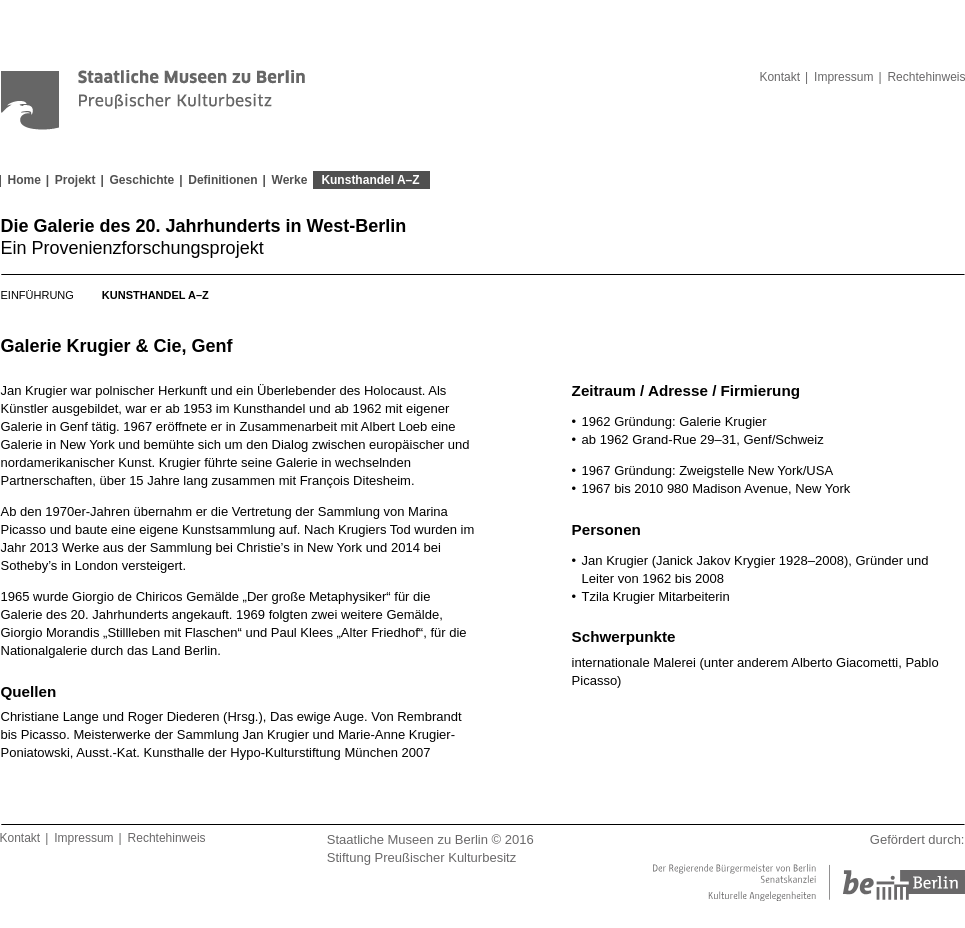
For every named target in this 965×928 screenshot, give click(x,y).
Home (24, 180)
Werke (290, 180)
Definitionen (222, 180)
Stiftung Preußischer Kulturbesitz (421, 857)
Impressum (843, 77)
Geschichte (142, 180)
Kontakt (779, 77)
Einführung (37, 295)
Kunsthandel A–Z (370, 180)
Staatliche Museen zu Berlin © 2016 (430, 839)
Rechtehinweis (167, 838)
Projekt (75, 180)
